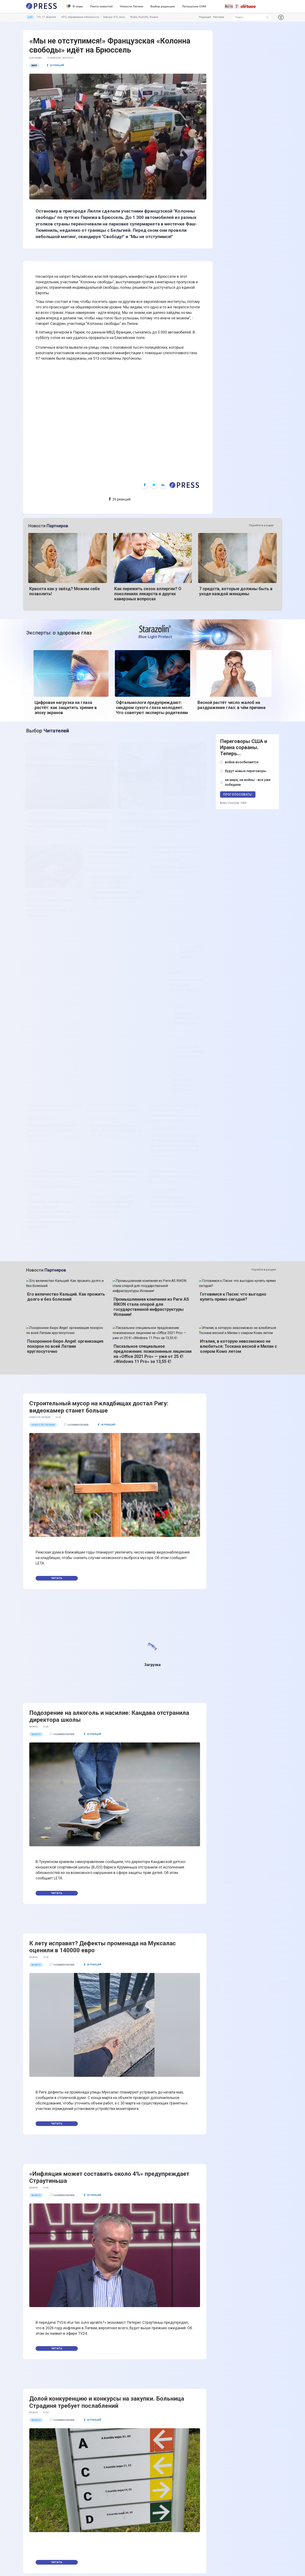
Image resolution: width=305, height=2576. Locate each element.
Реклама (218, 17)
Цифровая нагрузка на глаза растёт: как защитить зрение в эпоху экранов (66, 660)
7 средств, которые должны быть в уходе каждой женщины (236, 546)
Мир (34, 65)
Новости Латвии (131, 6)
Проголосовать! (237, 748)
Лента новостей (101, 6)
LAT (30, 17)
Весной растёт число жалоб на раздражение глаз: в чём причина (232, 658)
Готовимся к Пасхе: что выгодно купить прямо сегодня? (233, 1096)
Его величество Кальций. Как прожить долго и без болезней (66, 1096)
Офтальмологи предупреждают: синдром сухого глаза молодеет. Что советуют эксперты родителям (152, 660)
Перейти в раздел (261, 525)
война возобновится (241, 715)
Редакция (205, 17)
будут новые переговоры (245, 724)
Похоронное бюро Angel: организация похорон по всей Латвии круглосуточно (65, 1135)
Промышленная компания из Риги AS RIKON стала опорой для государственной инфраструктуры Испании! (151, 1101)
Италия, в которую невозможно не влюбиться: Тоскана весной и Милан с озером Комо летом (238, 1135)
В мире (74, 6)
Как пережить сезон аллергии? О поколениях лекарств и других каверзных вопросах (147, 548)
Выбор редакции (162, 6)
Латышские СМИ (194, 6)
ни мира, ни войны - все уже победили (247, 735)
